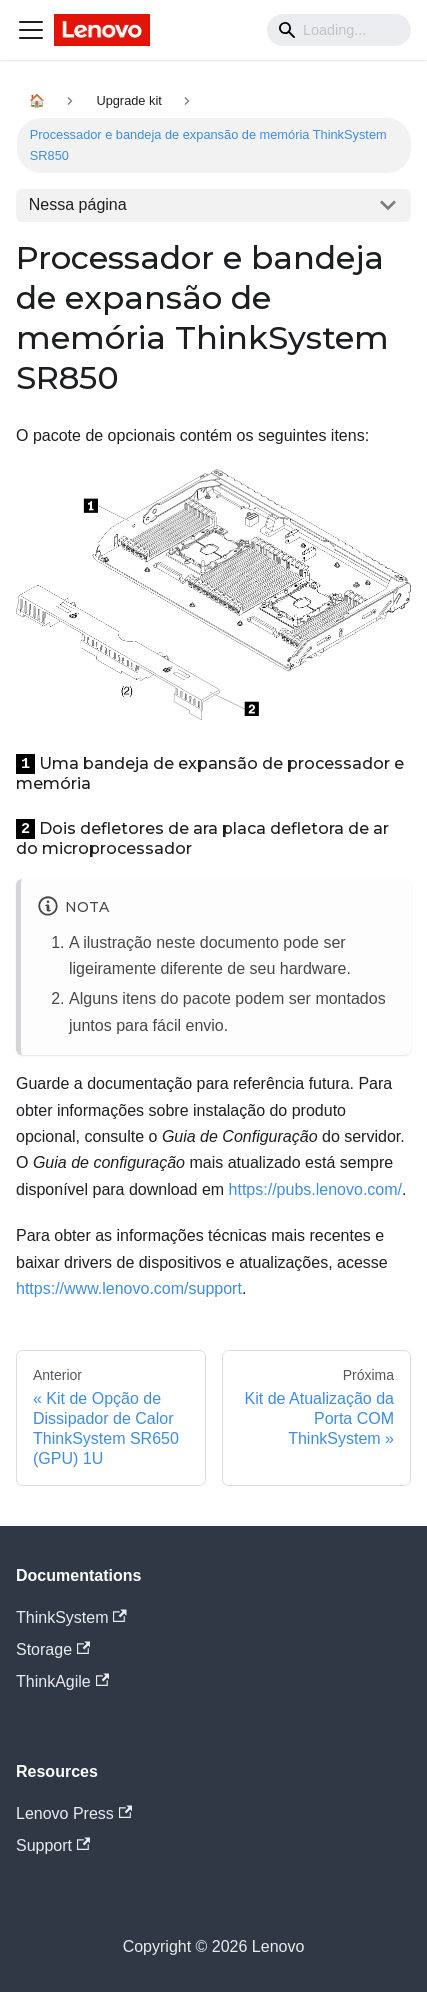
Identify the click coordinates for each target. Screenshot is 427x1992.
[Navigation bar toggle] (31, 30)
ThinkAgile (62, 1681)
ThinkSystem (71, 1617)
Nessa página (78, 204)
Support (53, 1845)
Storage (53, 1649)
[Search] (339, 30)
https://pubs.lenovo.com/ (315, 1189)
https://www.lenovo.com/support (129, 1288)
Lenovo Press (74, 1813)
